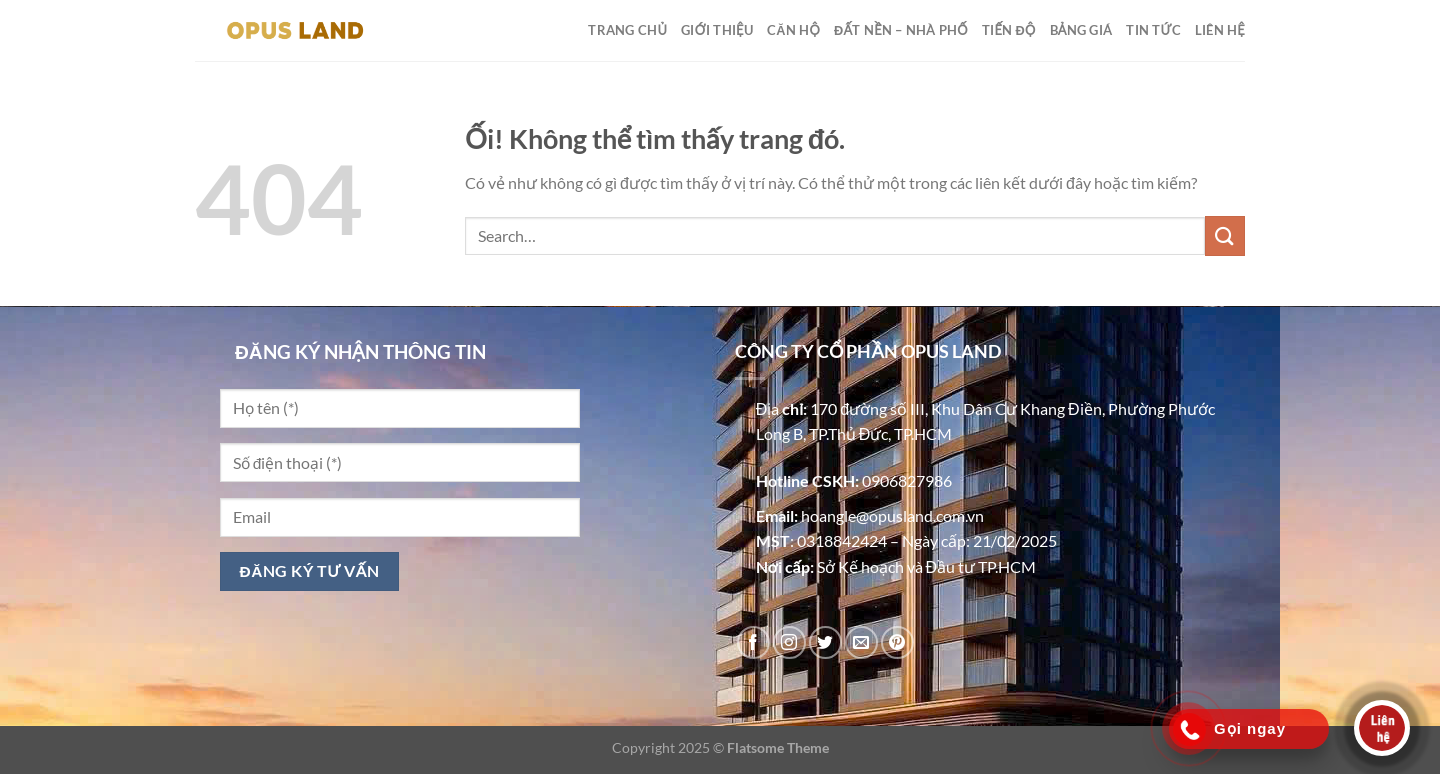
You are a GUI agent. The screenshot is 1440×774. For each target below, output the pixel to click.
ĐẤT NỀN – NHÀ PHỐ (901, 30)
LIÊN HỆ (1220, 30)
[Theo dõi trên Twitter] (825, 642)
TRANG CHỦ (627, 30)
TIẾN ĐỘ (1009, 30)
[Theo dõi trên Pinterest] (897, 642)
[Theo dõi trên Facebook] (753, 642)
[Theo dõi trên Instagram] (789, 642)
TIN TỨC (1153, 30)
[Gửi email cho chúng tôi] (861, 642)
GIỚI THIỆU (717, 30)
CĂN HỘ (793, 30)
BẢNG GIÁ (1081, 30)
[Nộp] (1225, 235)
